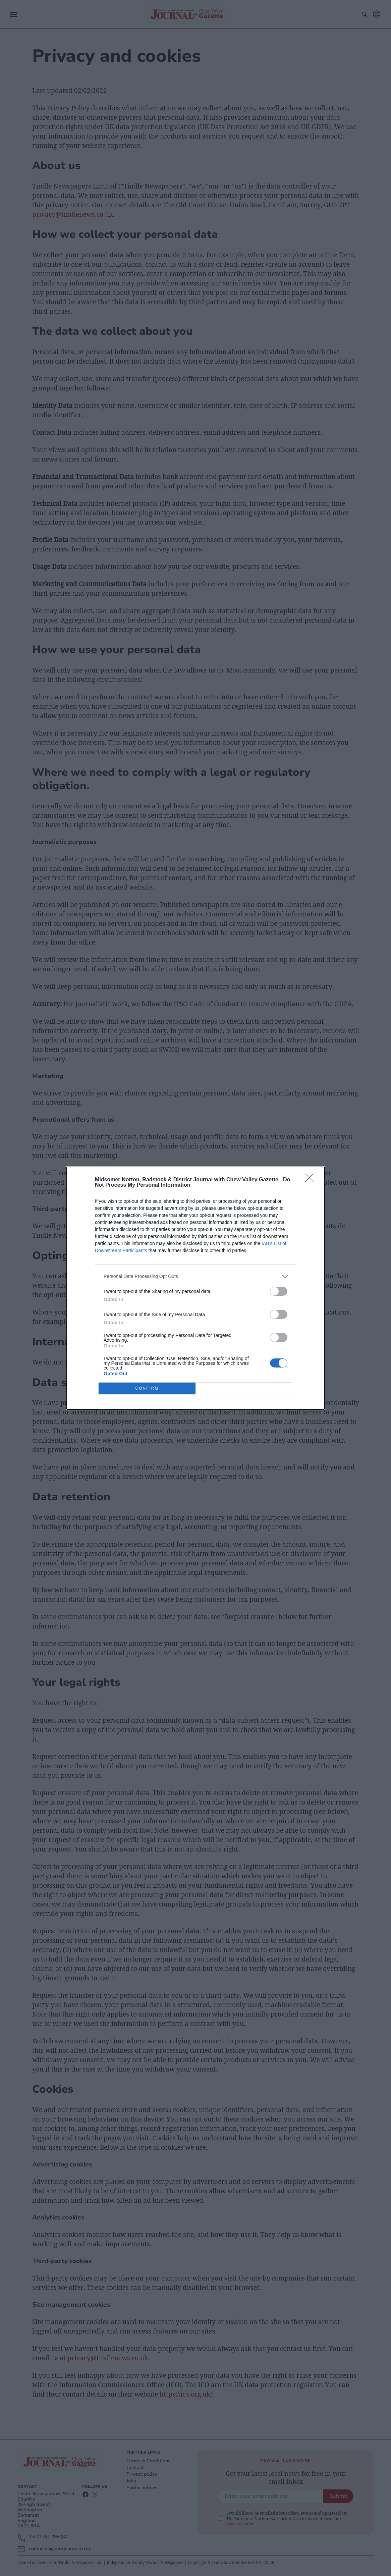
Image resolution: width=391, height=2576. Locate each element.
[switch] (278, 1291)
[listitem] (195, 1276)
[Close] (311, 1180)
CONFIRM (147, 1388)
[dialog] (195, 1288)
